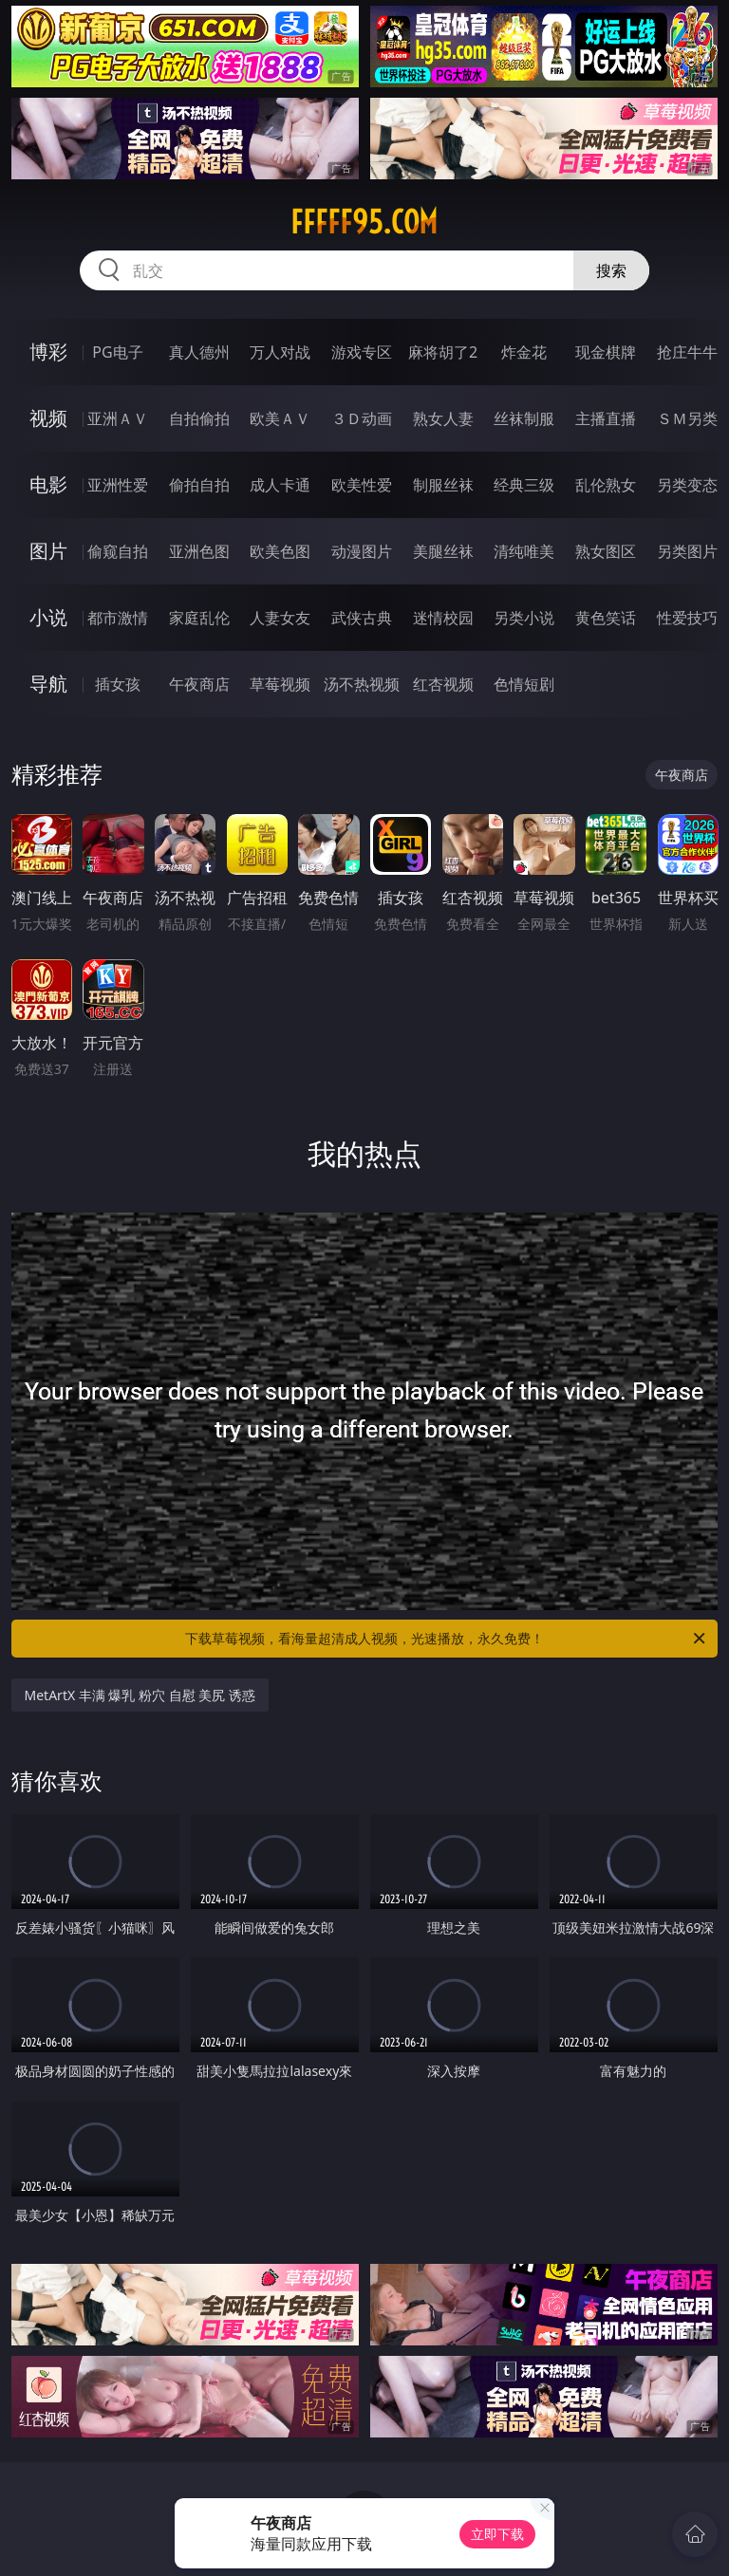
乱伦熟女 (605, 484)
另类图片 (687, 551)
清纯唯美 (524, 551)
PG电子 (117, 352)
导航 (48, 683)
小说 (48, 617)
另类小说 (524, 617)
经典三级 (524, 484)
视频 (48, 418)
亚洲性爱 (117, 484)
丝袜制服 (524, 418)
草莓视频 (280, 684)
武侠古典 (361, 617)
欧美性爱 (361, 484)
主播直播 (605, 418)
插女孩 (117, 684)
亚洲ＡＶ (117, 418)
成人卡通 (280, 484)
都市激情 (117, 617)
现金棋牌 (605, 352)
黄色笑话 (605, 617)
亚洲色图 (199, 551)
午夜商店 (199, 684)
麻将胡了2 (442, 352)
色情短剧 (524, 684)
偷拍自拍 (199, 484)
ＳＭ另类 (687, 418)
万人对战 (280, 352)
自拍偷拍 (199, 418)
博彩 (48, 351)
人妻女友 (280, 617)
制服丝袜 (443, 484)
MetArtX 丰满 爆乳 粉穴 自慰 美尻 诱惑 (140, 1695)
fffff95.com (364, 222)
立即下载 (497, 2534)
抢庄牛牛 (687, 352)
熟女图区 (605, 551)
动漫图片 (361, 551)
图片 (48, 551)
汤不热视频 (362, 684)
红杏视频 (443, 684)
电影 (48, 484)
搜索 (611, 270)
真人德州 (199, 352)
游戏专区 (361, 352)
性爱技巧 (687, 617)
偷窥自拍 (117, 551)
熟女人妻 (443, 418)
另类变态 (687, 484)
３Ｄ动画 (361, 418)
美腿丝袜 (443, 551)
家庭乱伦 (199, 617)
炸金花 (524, 352)
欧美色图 (280, 551)
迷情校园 (443, 617)
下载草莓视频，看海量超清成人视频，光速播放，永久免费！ (446, 1638)
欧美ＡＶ (280, 418)
